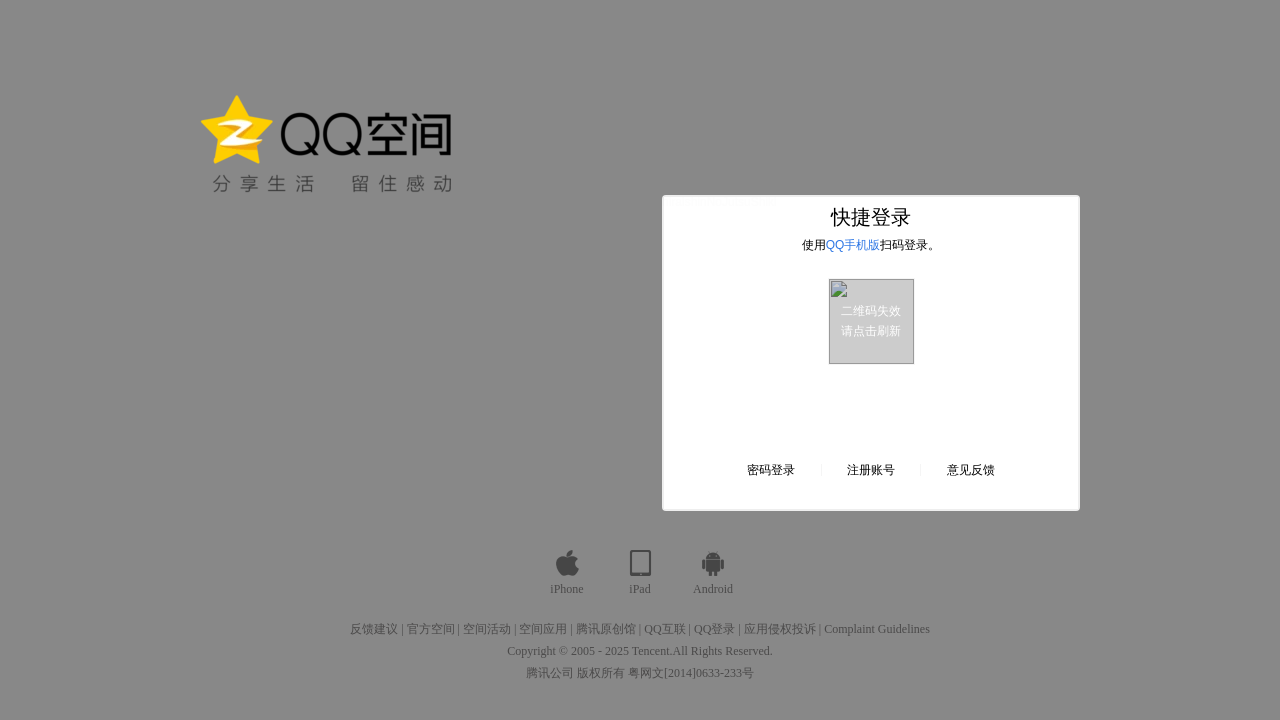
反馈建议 (374, 629)
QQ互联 (664, 629)
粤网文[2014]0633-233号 (691, 673)
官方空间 (431, 629)
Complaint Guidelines (877, 629)
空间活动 (487, 629)
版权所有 (601, 673)
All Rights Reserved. (723, 651)
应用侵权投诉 (780, 629)
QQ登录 (714, 629)
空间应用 (543, 629)
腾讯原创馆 (606, 629)
